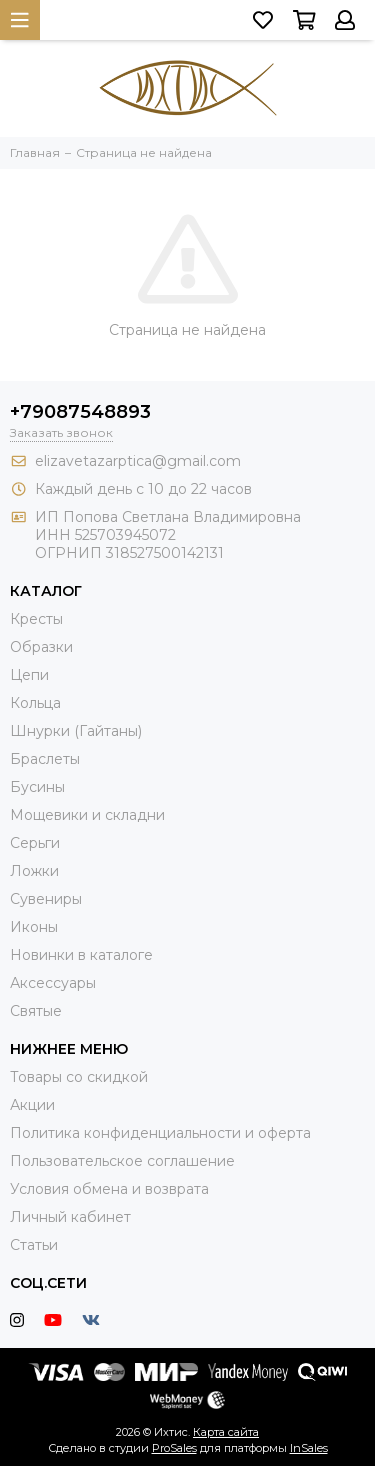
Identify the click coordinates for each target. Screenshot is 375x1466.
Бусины (37, 787)
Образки (41, 647)
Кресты (36, 619)
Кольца (35, 703)
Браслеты (45, 759)
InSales (309, 1448)
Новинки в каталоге (81, 955)
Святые (36, 1011)
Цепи (29, 675)
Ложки (34, 871)
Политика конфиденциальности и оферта (160, 1133)
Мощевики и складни (87, 815)
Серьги (35, 843)
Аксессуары (53, 983)
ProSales (174, 1448)
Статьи (34, 1245)
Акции (32, 1105)
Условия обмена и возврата (109, 1189)
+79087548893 (80, 412)
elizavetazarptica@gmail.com (138, 461)
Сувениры (46, 899)
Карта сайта (226, 1432)
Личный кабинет (70, 1217)
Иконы (34, 927)
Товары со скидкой (79, 1077)
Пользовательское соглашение (122, 1161)
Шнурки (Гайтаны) (76, 731)
